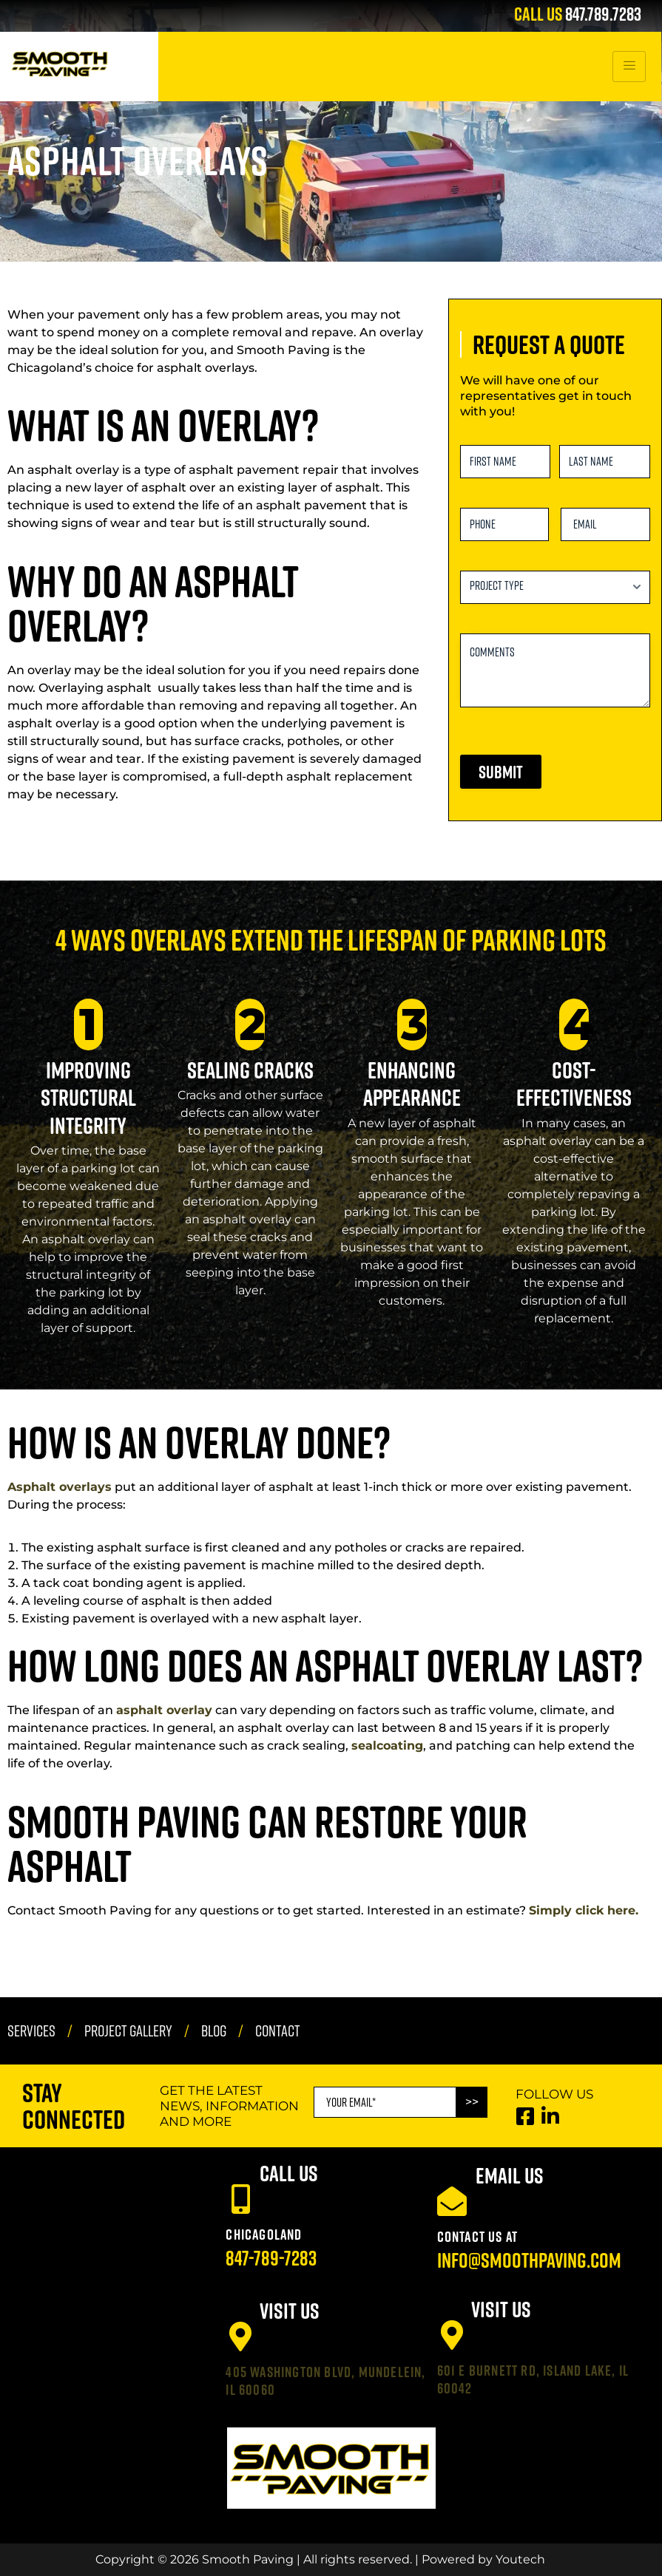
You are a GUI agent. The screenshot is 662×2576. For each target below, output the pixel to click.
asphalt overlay (164, 1710)
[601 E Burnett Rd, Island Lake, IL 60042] (452, 2335)
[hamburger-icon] (629, 66)
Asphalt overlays (59, 1487)
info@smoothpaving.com (529, 2260)
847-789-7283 (271, 2258)
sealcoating (387, 1746)
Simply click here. (583, 1910)
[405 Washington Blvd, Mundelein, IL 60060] (240, 2336)
